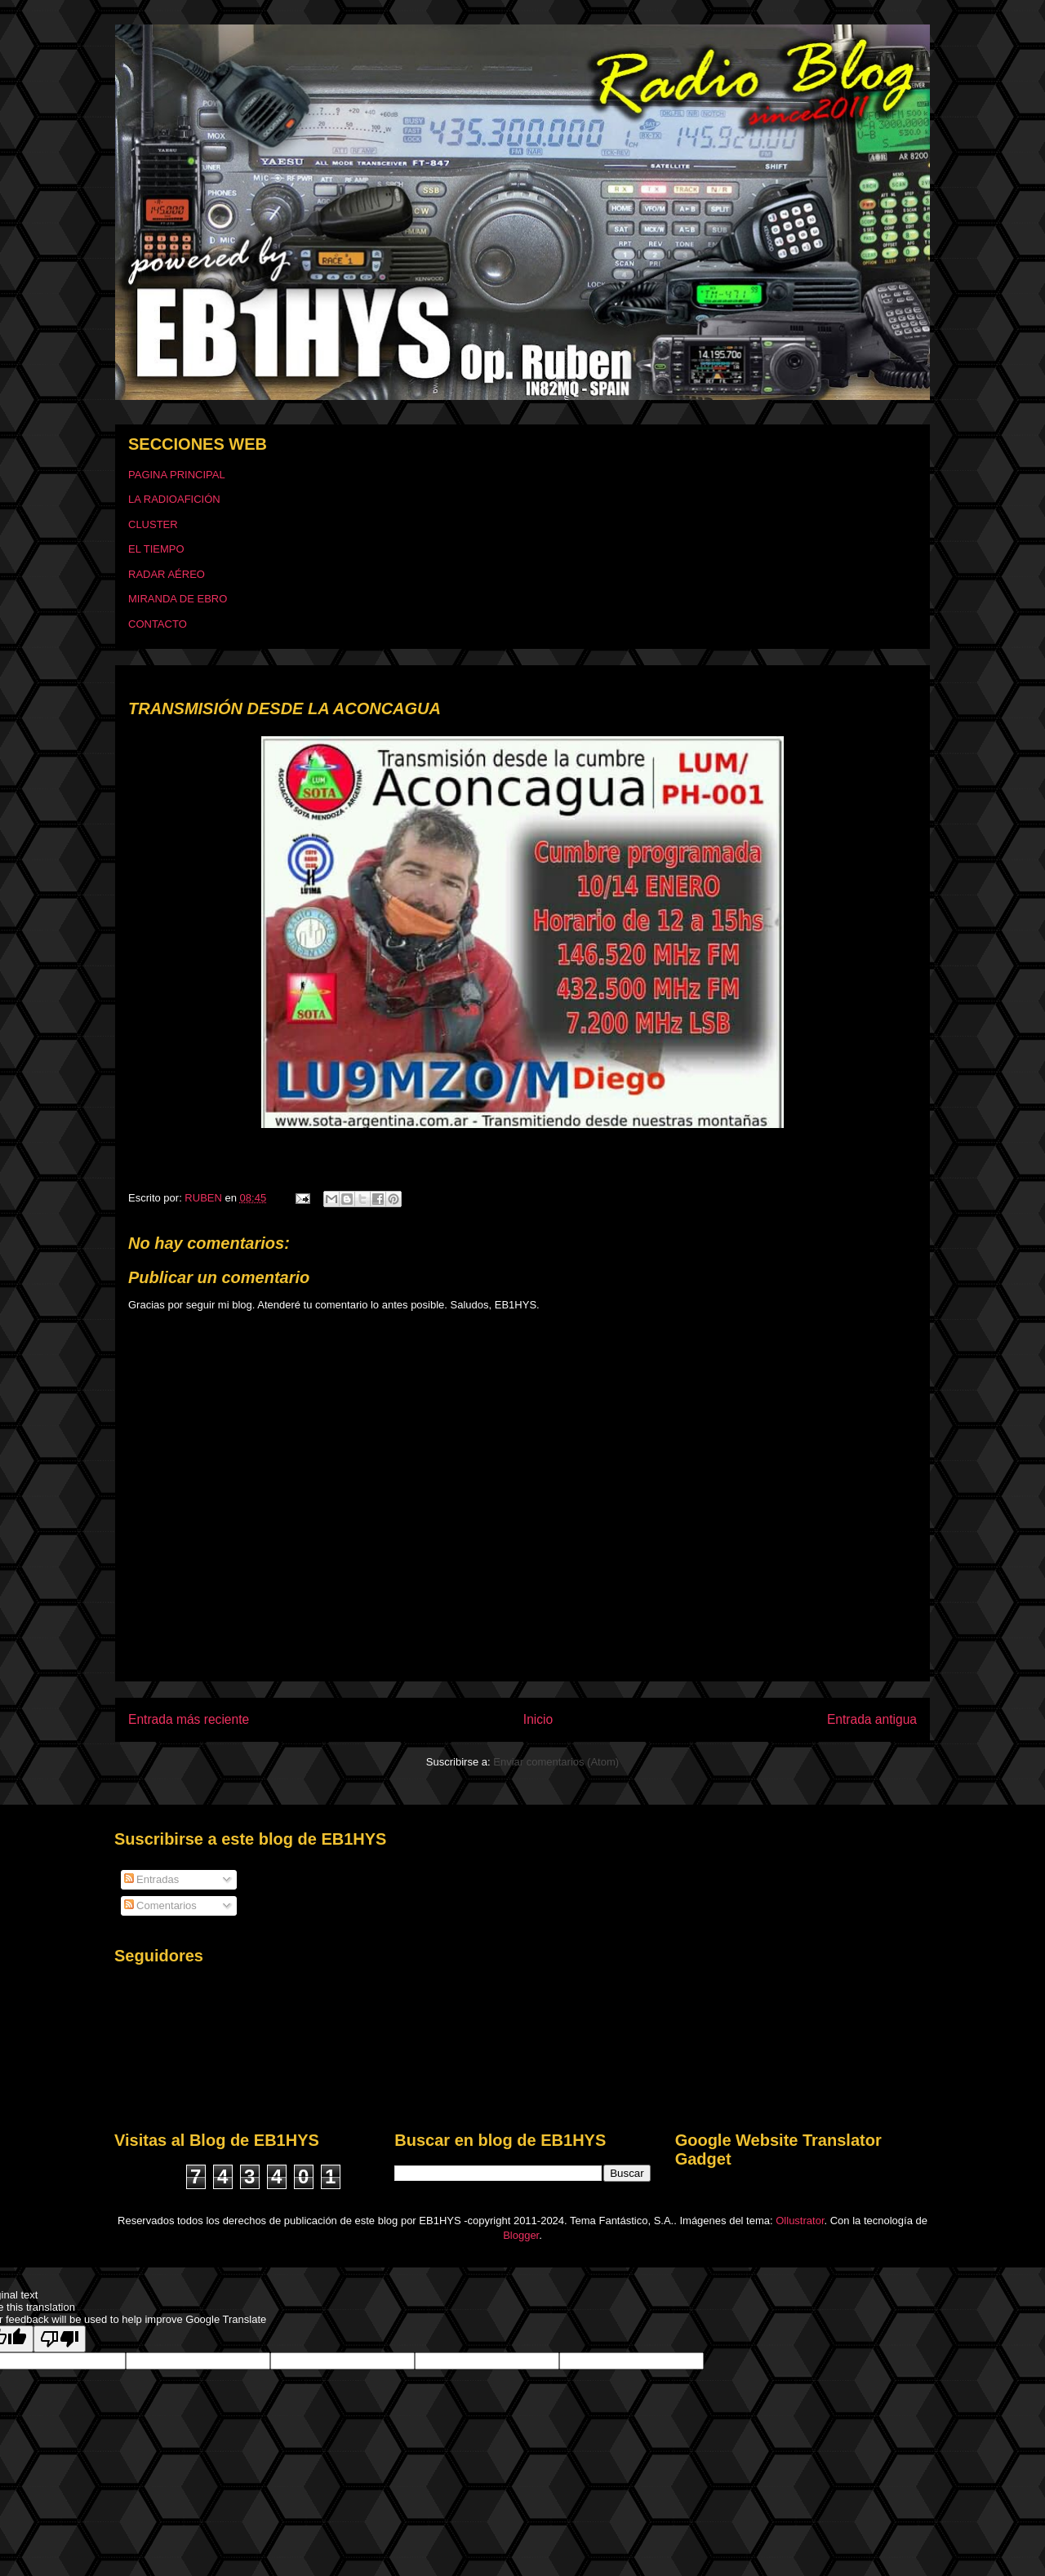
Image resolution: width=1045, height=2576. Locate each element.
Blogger (521, 2235)
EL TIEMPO (156, 549)
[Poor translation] (59, 2338)
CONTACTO (157, 624)
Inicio (538, 1719)
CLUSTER (153, 524)
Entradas (152, 1879)
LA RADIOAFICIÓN (174, 499)
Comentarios (160, 1905)
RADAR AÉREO (166, 574)
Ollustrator (800, 2220)
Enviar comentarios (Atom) (556, 1762)
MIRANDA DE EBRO (177, 599)
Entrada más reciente (188, 1719)
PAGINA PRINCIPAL (176, 475)
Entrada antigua (872, 1719)
